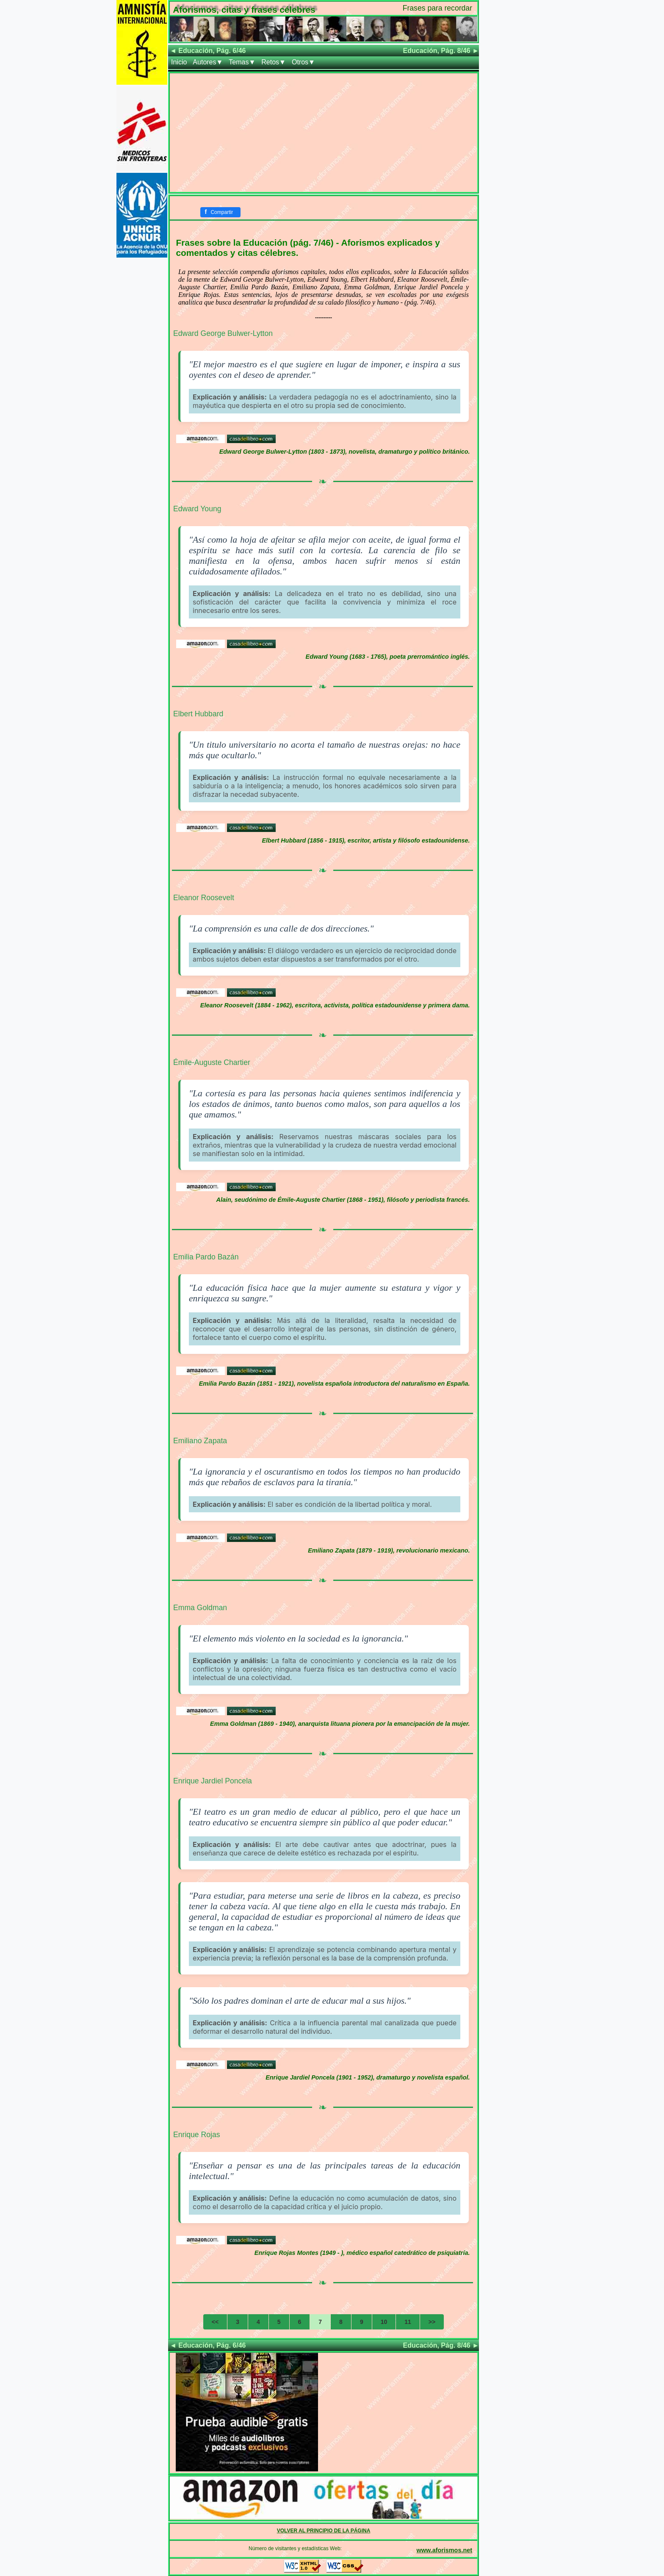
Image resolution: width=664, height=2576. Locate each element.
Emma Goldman (200, 1607)
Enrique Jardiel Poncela (212, 1781)
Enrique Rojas (196, 2134)
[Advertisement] (323, 132)
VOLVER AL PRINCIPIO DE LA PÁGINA (324, 2531)
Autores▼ (208, 62)
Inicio (179, 62)
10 (384, 2321)
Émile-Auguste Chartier (211, 1062)
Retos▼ (273, 62)
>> (432, 2321)
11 (407, 2321)
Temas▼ (242, 62)
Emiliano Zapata (200, 1440)
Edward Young (197, 509)
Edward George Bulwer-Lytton (223, 333)
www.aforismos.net (444, 2550)
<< (215, 2321)
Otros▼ (303, 62)
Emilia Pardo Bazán (206, 1257)
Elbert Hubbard (198, 714)
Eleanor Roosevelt (203, 897)
